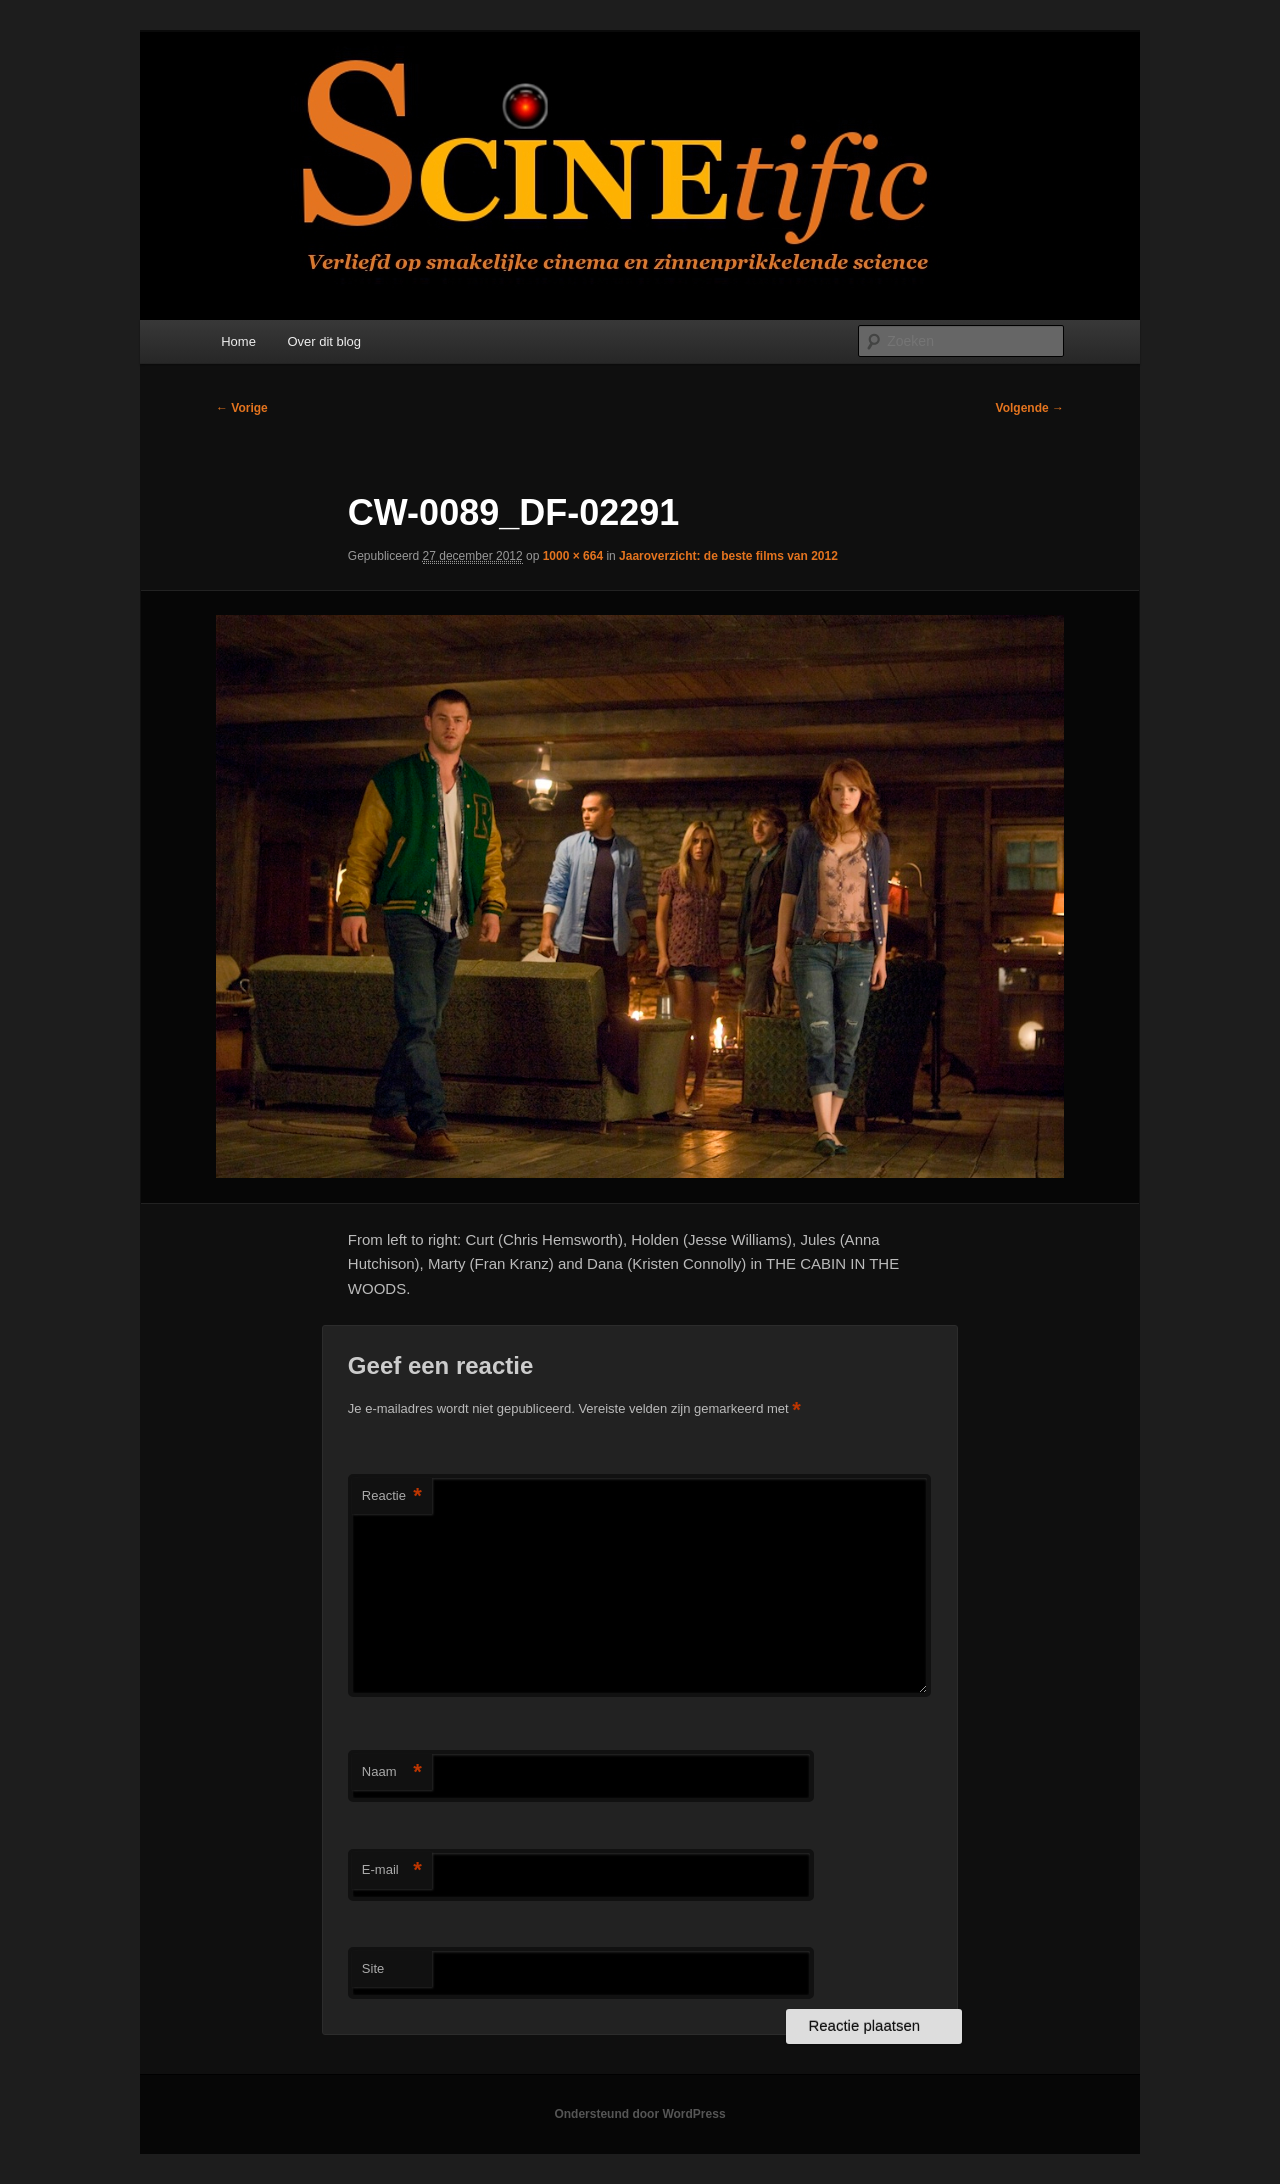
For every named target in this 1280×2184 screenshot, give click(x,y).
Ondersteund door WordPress (639, 2114)
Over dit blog (324, 341)
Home (238, 341)
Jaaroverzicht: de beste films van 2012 (728, 556)
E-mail (392, 1870)
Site (373, 1968)
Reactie (392, 1496)
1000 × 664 (573, 556)
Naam (392, 1772)
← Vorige (242, 408)
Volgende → (1030, 408)
